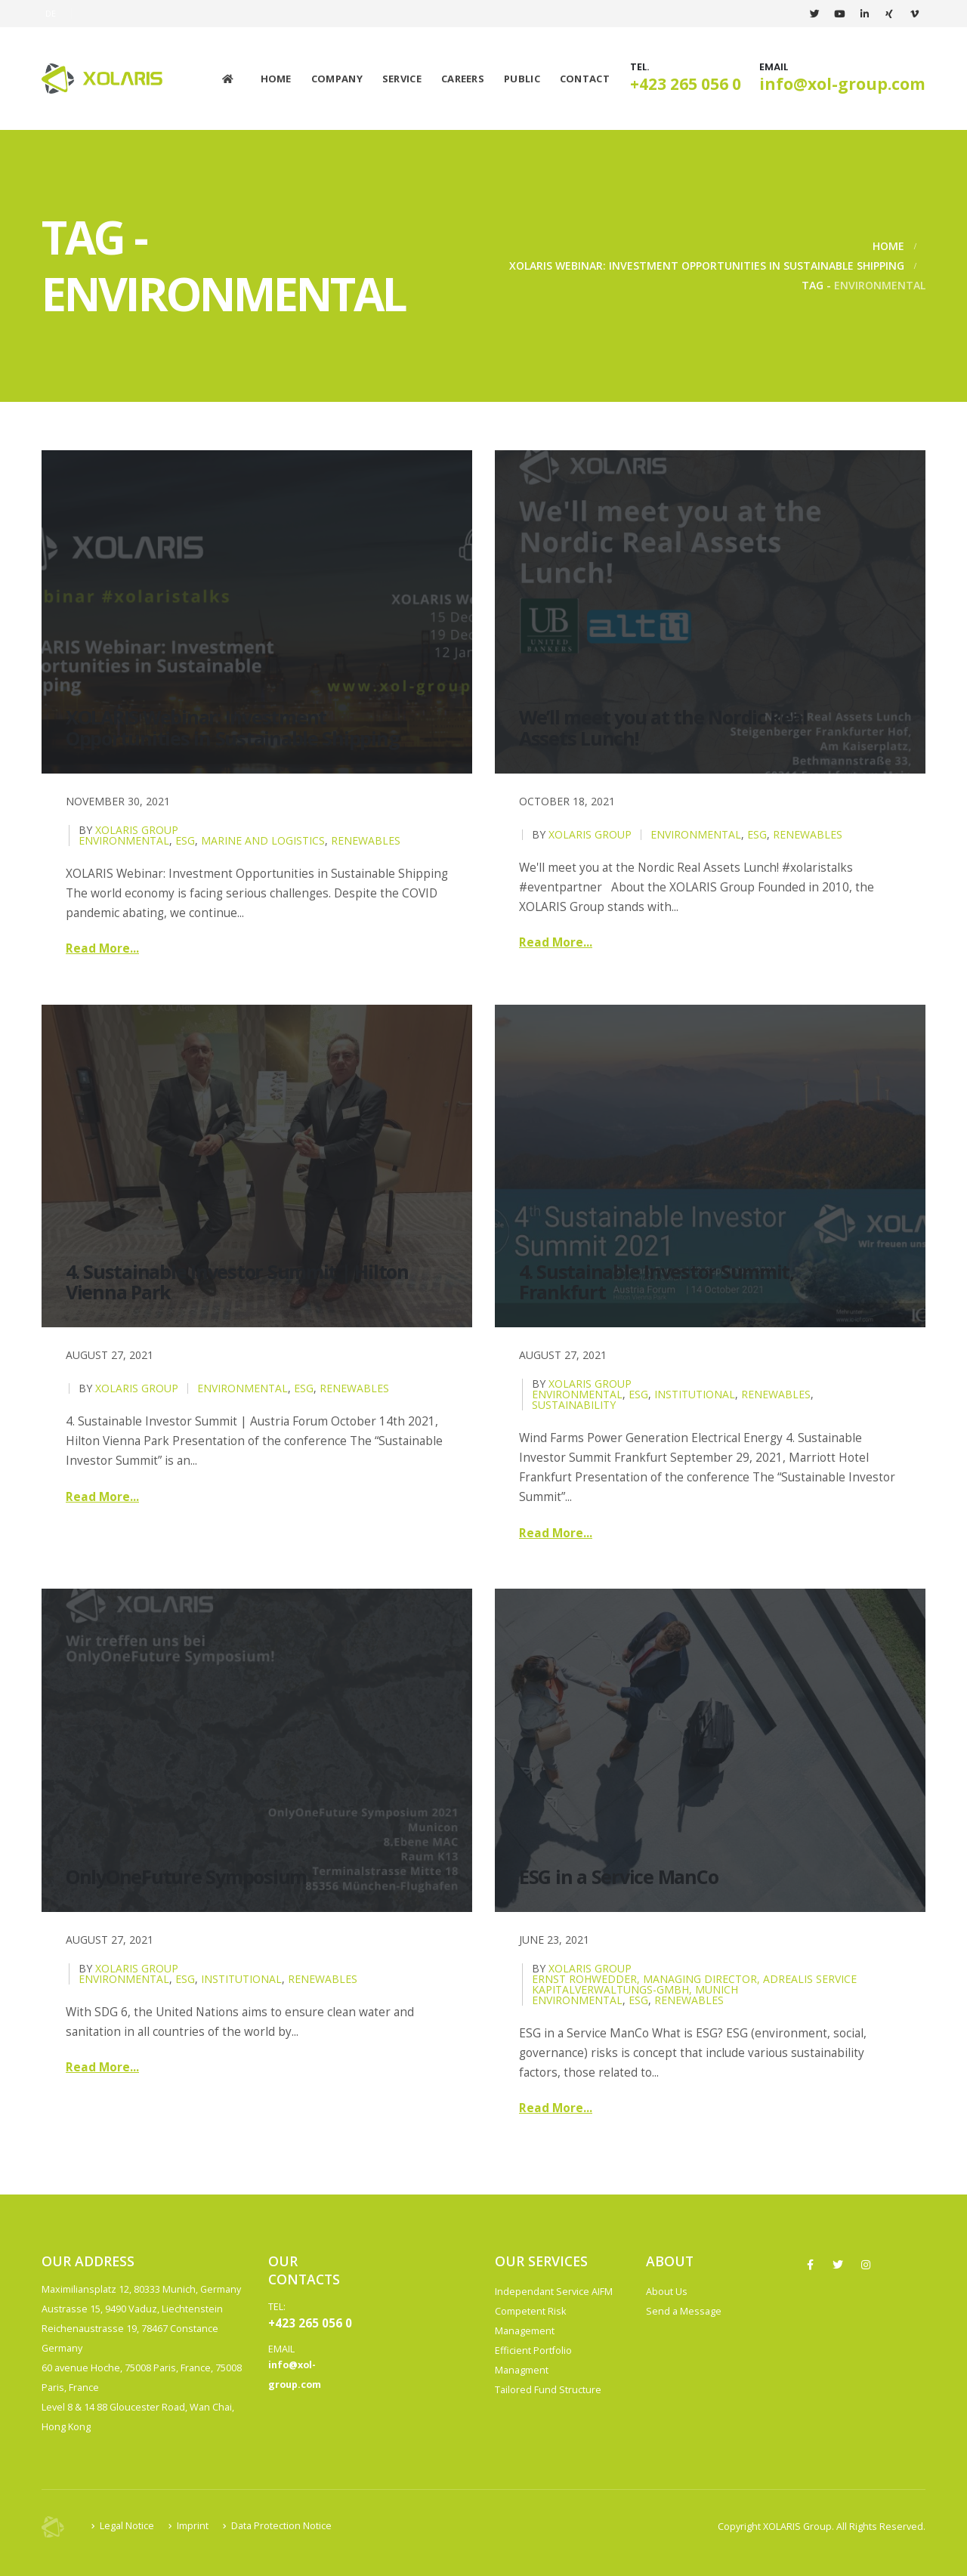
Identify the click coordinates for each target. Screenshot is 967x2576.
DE (51, 13)
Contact (585, 78)
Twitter (837, 2264)
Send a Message (683, 2311)
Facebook (810, 2264)
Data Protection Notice (281, 2525)
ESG (185, 840)
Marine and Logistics (263, 840)
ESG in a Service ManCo (618, 1876)
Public (522, 78)
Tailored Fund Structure (548, 2389)
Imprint (193, 2525)
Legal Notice (127, 2525)
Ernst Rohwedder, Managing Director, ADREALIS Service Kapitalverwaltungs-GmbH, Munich (694, 1984)
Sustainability (574, 1405)
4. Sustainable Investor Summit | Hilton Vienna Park (237, 1282)
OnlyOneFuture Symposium (186, 1876)
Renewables (365, 840)
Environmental (124, 840)
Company (337, 78)
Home (276, 78)
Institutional (694, 1394)
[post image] (257, 612)
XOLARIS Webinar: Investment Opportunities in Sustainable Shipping (232, 727)
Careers (462, 78)
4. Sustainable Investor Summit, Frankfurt (656, 1282)
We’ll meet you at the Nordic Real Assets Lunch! (663, 727)
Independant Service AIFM (554, 2291)
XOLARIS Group (136, 830)
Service (402, 78)
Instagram (865, 2264)
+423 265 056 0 (685, 83)
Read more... (102, 948)
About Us (666, 2291)
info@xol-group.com (842, 83)
